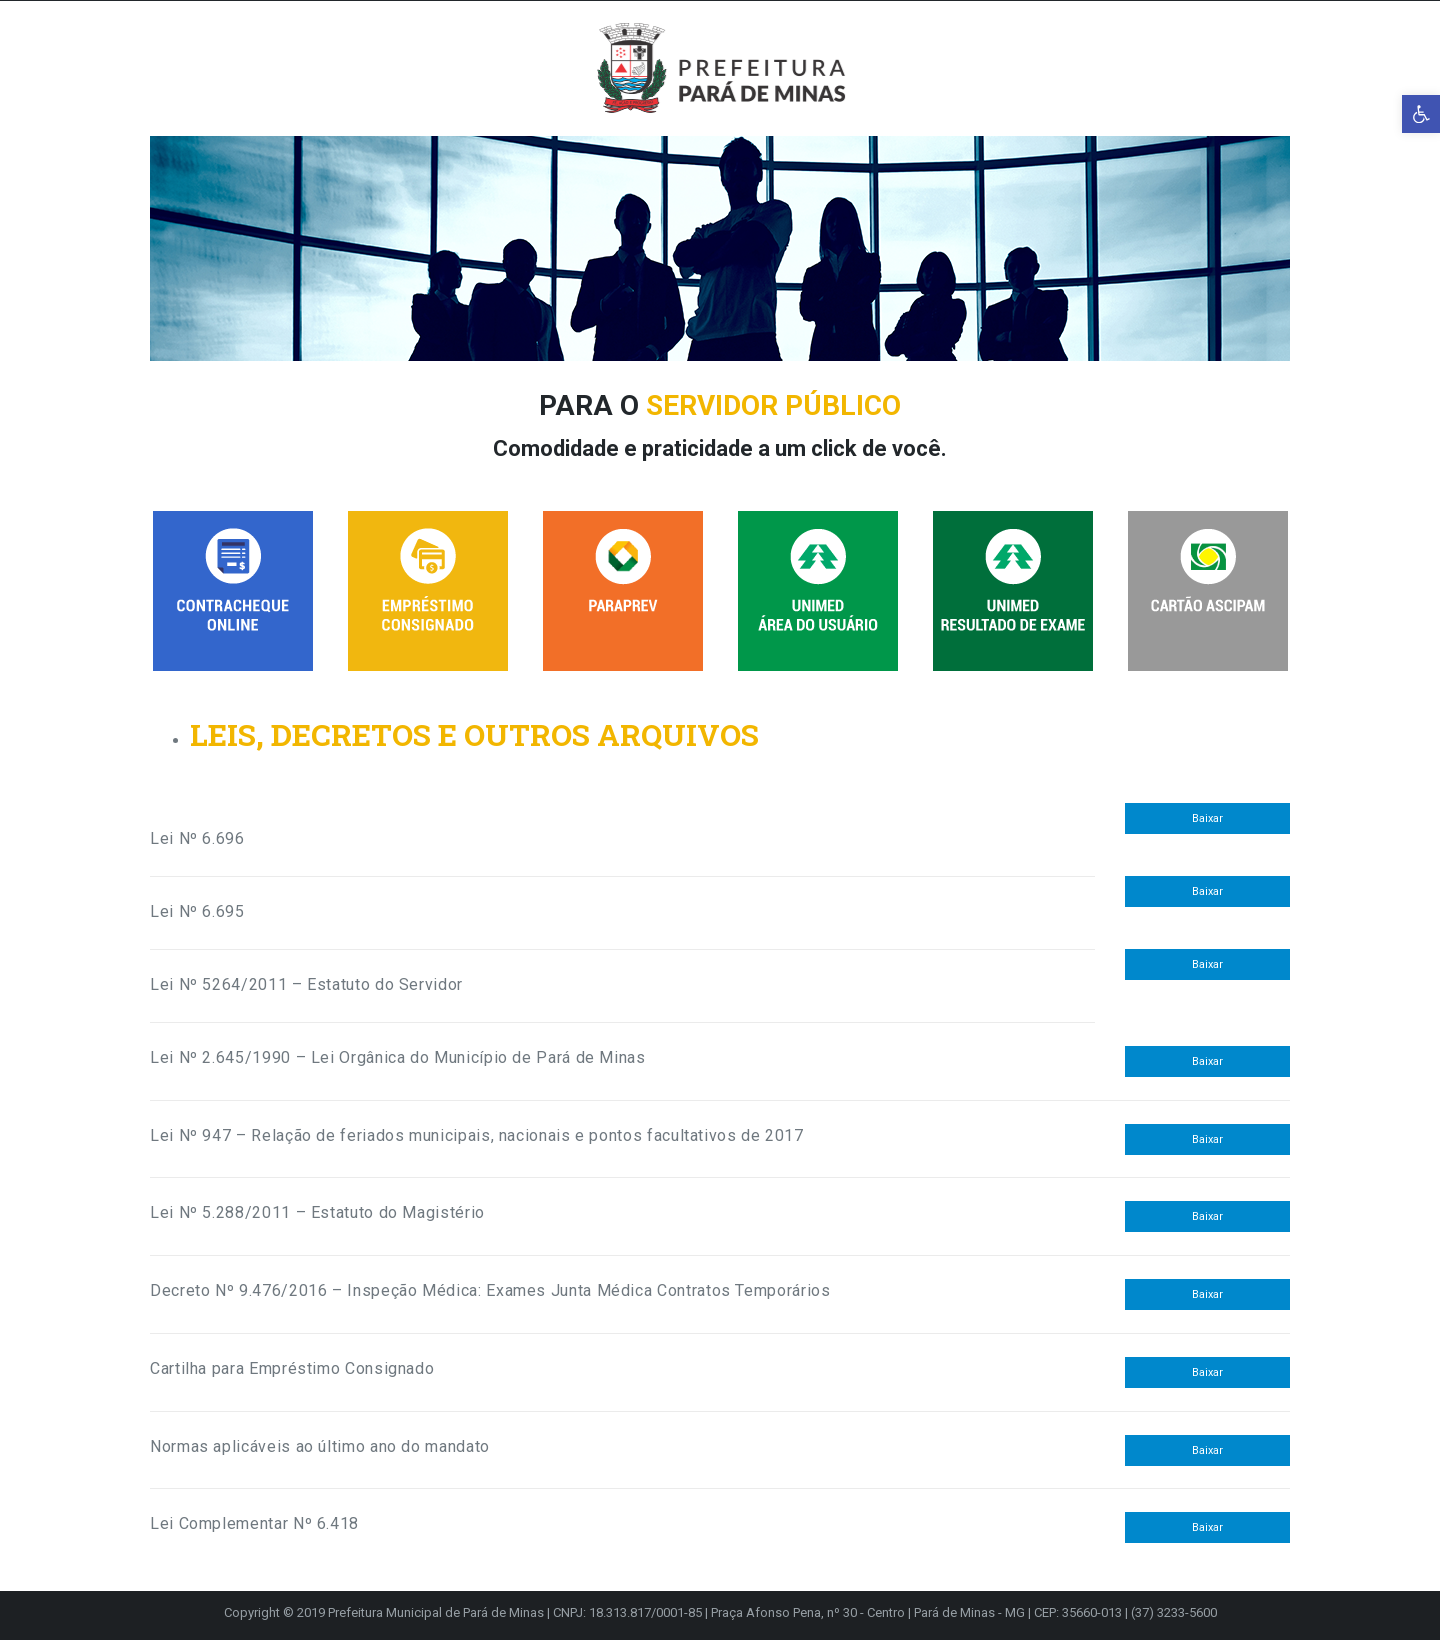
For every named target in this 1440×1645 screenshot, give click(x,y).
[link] (1421, 114)
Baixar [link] (1207, 823)
